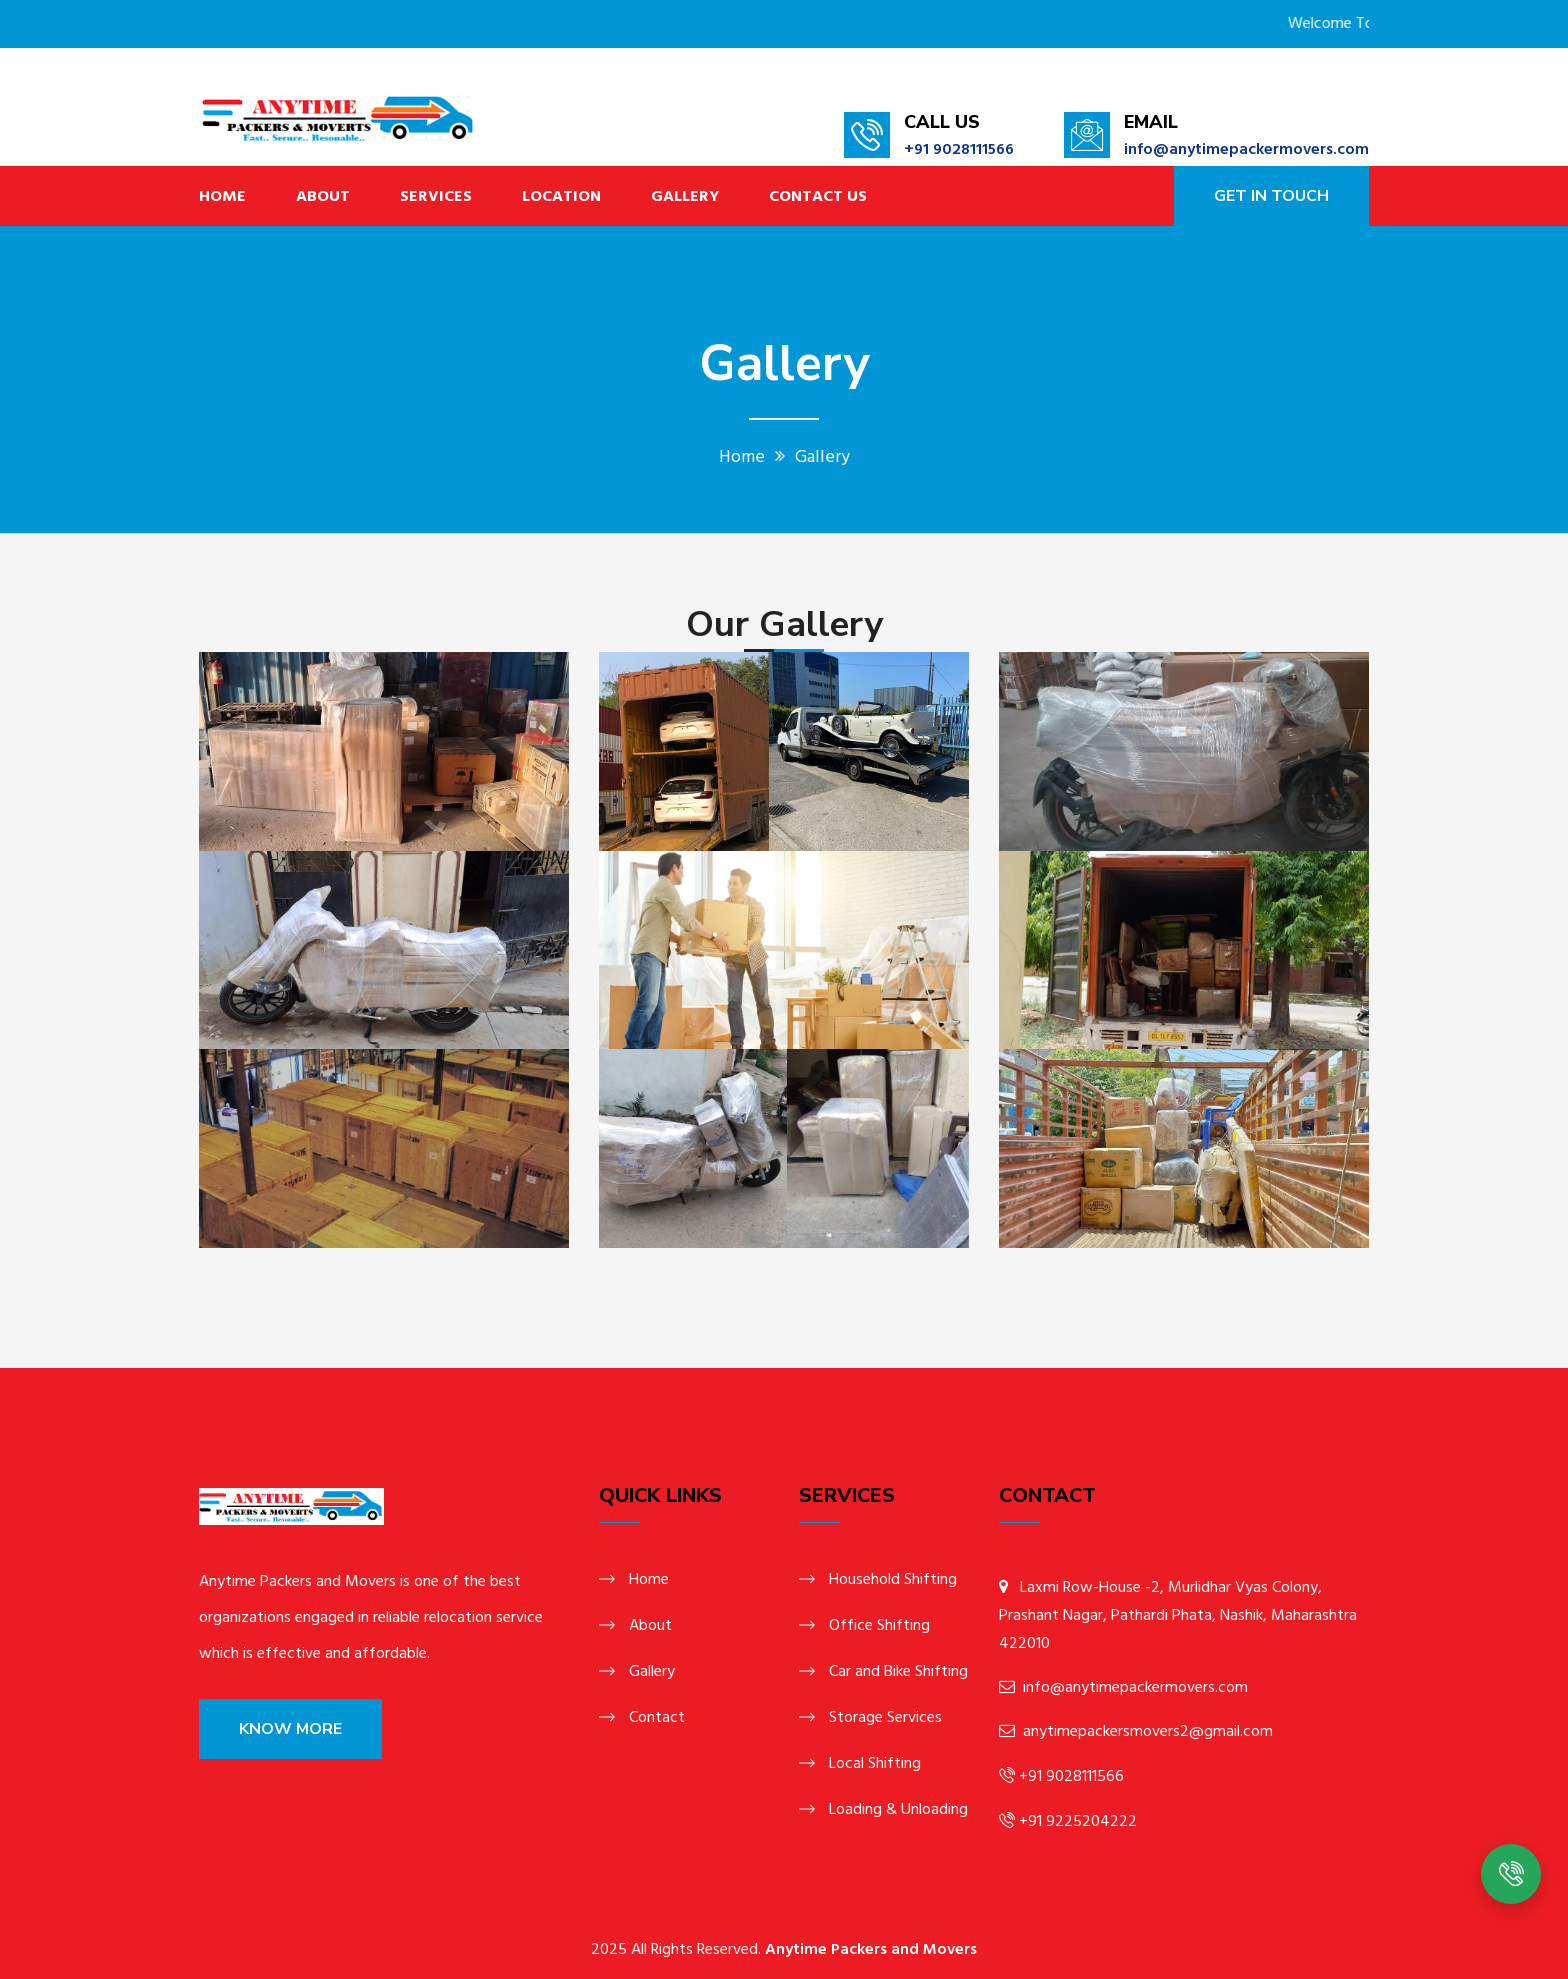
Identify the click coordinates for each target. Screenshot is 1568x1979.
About (323, 196)
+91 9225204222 (1076, 1821)
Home (222, 196)
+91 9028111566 (959, 149)
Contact (657, 1717)
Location (561, 196)
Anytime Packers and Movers (871, 1949)
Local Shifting (875, 1763)
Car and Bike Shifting (898, 1671)
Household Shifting (893, 1579)
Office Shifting (879, 1625)
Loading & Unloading (898, 1809)
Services (436, 196)
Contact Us (818, 196)
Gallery (685, 196)
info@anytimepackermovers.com (1246, 149)
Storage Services (885, 1717)
